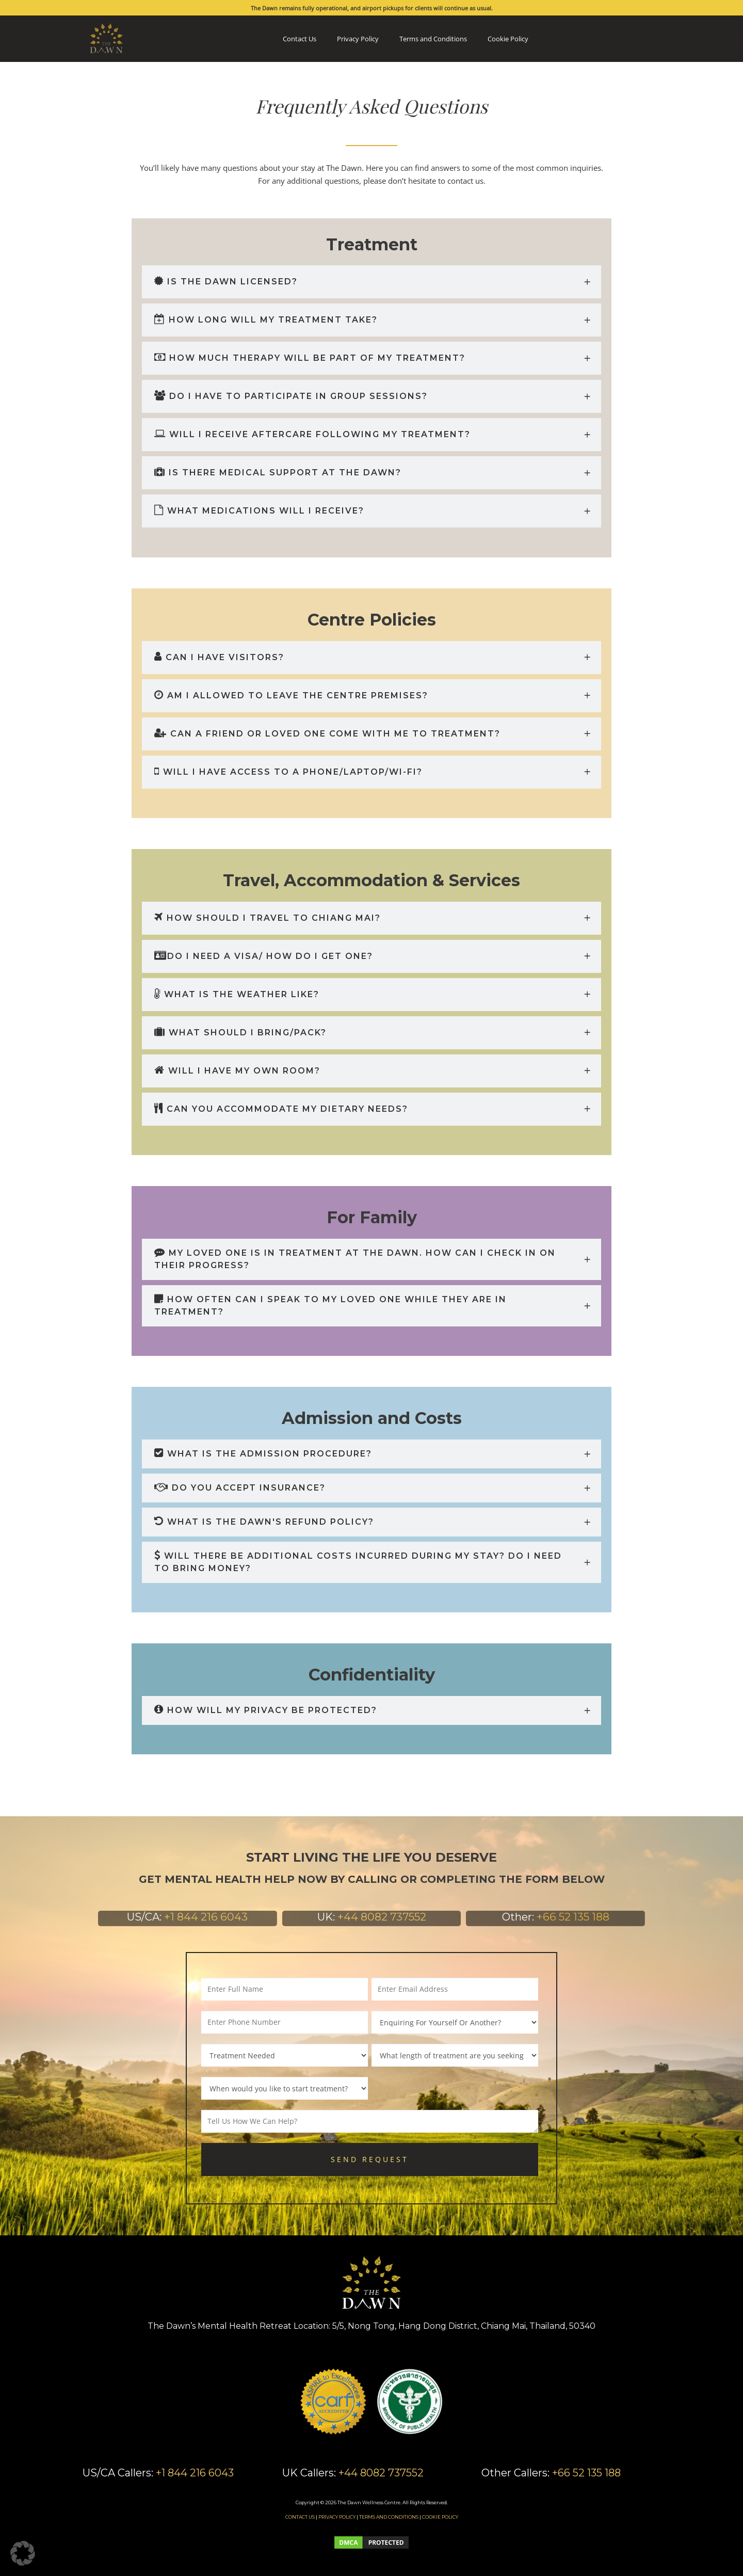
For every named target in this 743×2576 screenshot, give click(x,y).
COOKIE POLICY (440, 2517)
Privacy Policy (358, 38)
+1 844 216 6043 (206, 1917)
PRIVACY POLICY (337, 2517)
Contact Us (299, 38)
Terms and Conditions (433, 38)
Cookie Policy (508, 38)
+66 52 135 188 (573, 1917)
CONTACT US (300, 2517)
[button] (22, 2553)
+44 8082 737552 (381, 1917)
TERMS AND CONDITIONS (388, 2517)
